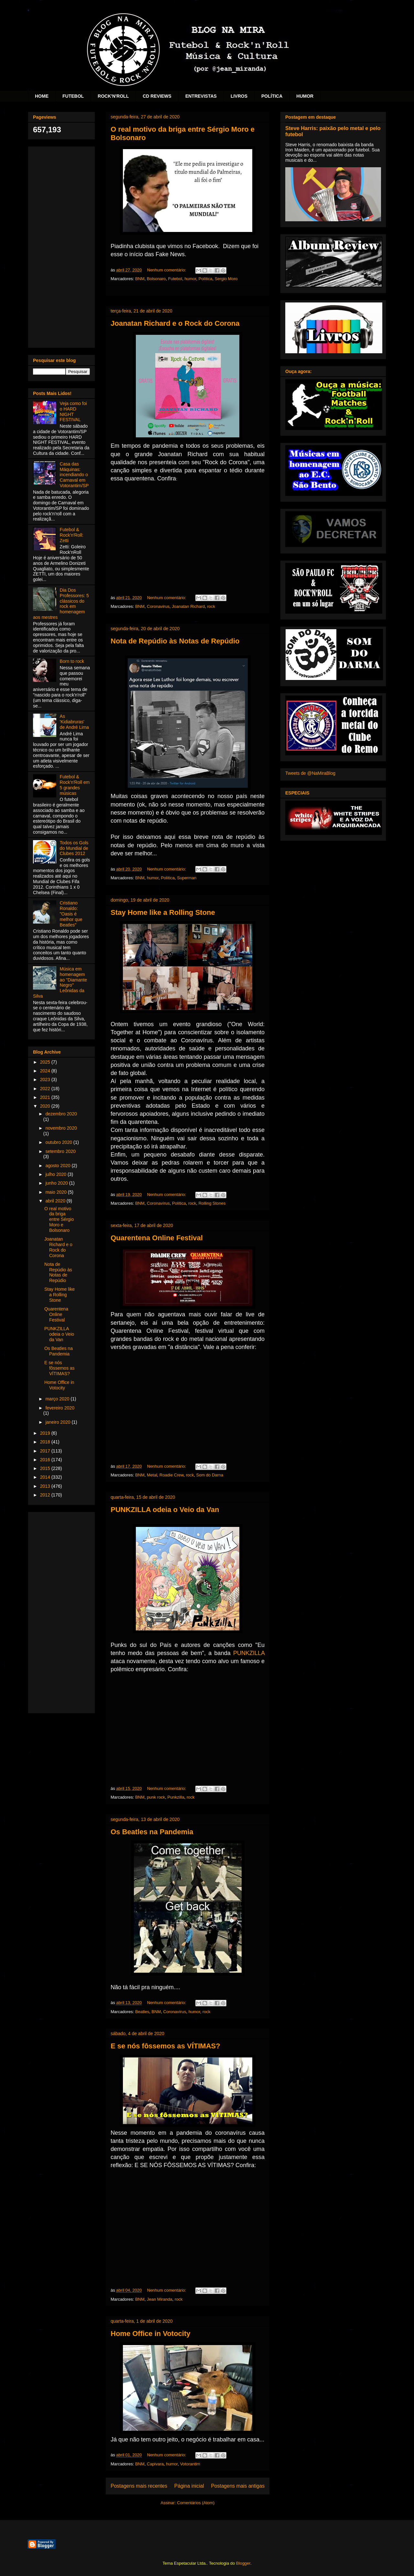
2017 (45, 1450)
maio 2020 (56, 1192)
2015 (45, 1468)
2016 (45, 1459)
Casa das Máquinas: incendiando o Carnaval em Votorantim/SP (74, 474)
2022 (45, 1088)
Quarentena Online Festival (157, 1238)
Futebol (175, 278)
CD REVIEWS (157, 96)
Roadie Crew (171, 1475)
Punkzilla (176, 1797)
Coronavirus (158, 606)
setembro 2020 (60, 1151)
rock (211, 606)
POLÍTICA (271, 96)
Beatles (142, 2011)
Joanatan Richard (188, 606)
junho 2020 (57, 1183)
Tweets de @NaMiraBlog (310, 773)
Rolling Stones (212, 1203)
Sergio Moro (226, 278)
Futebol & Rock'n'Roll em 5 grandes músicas (75, 784)
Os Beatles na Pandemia (152, 1832)
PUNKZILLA (249, 1653)
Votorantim (190, 2463)
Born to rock (72, 661)
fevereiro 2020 (59, 1407)
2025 (45, 1062)
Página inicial (189, 2486)
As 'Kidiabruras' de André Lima (74, 722)
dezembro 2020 (61, 1113)
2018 (45, 1441)
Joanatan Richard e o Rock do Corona (175, 323)
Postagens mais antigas (238, 2486)
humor (190, 278)
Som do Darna (209, 1475)
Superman (186, 877)
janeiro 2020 (58, 1422)
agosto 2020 (58, 1165)
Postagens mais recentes (139, 2486)
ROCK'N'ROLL (113, 96)
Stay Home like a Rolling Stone (163, 912)
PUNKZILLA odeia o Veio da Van (165, 1510)
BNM (140, 278)
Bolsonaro (156, 278)
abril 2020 (55, 1200)
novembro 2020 (61, 1128)
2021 (45, 1097)
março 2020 (58, 1398)
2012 (45, 1494)
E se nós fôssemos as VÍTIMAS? (165, 2046)
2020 (45, 1106)
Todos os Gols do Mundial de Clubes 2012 (74, 848)
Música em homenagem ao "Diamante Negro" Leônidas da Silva (60, 982)
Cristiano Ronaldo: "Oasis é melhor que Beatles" (71, 913)
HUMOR (304, 96)
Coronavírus (158, 1203)
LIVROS (239, 96)
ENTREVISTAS (201, 96)
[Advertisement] (61, 246)
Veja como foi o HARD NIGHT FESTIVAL (73, 411)
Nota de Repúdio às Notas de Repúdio (175, 641)
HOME (42, 96)
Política (205, 278)
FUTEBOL (73, 96)
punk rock (156, 1797)
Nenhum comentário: (167, 270)
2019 (45, 1433)
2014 (45, 1477)
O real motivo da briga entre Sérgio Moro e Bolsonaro (59, 1219)
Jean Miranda (159, 2299)
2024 (45, 1070)
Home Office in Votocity (151, 2333)
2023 (45, 1079)
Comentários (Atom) (195, 2502)
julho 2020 (56, 1174)
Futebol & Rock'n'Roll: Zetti (71, 535)
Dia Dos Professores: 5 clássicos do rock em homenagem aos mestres (61, 603)
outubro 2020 (59, 1142)
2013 (45, 1486)
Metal (152, 1475)
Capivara (155, 2463)
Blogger (243, 2563)
